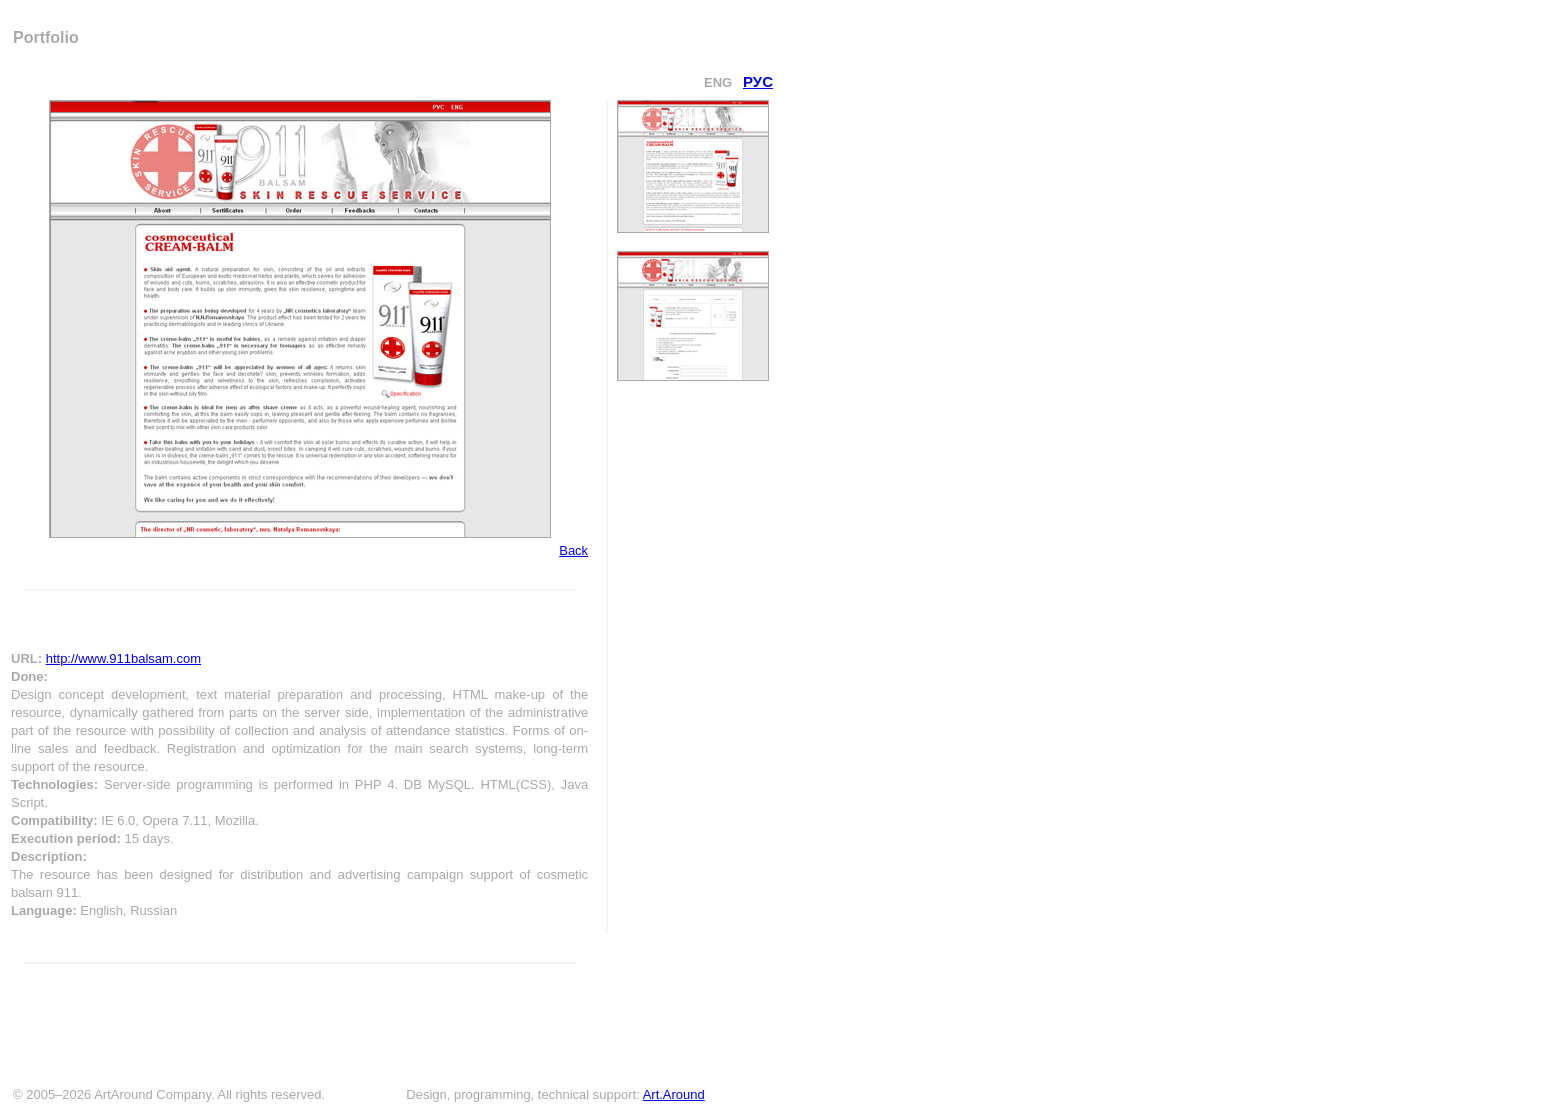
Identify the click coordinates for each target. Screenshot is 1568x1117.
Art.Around (674, 1094)
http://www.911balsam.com (123, 658)
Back (573, 550)
